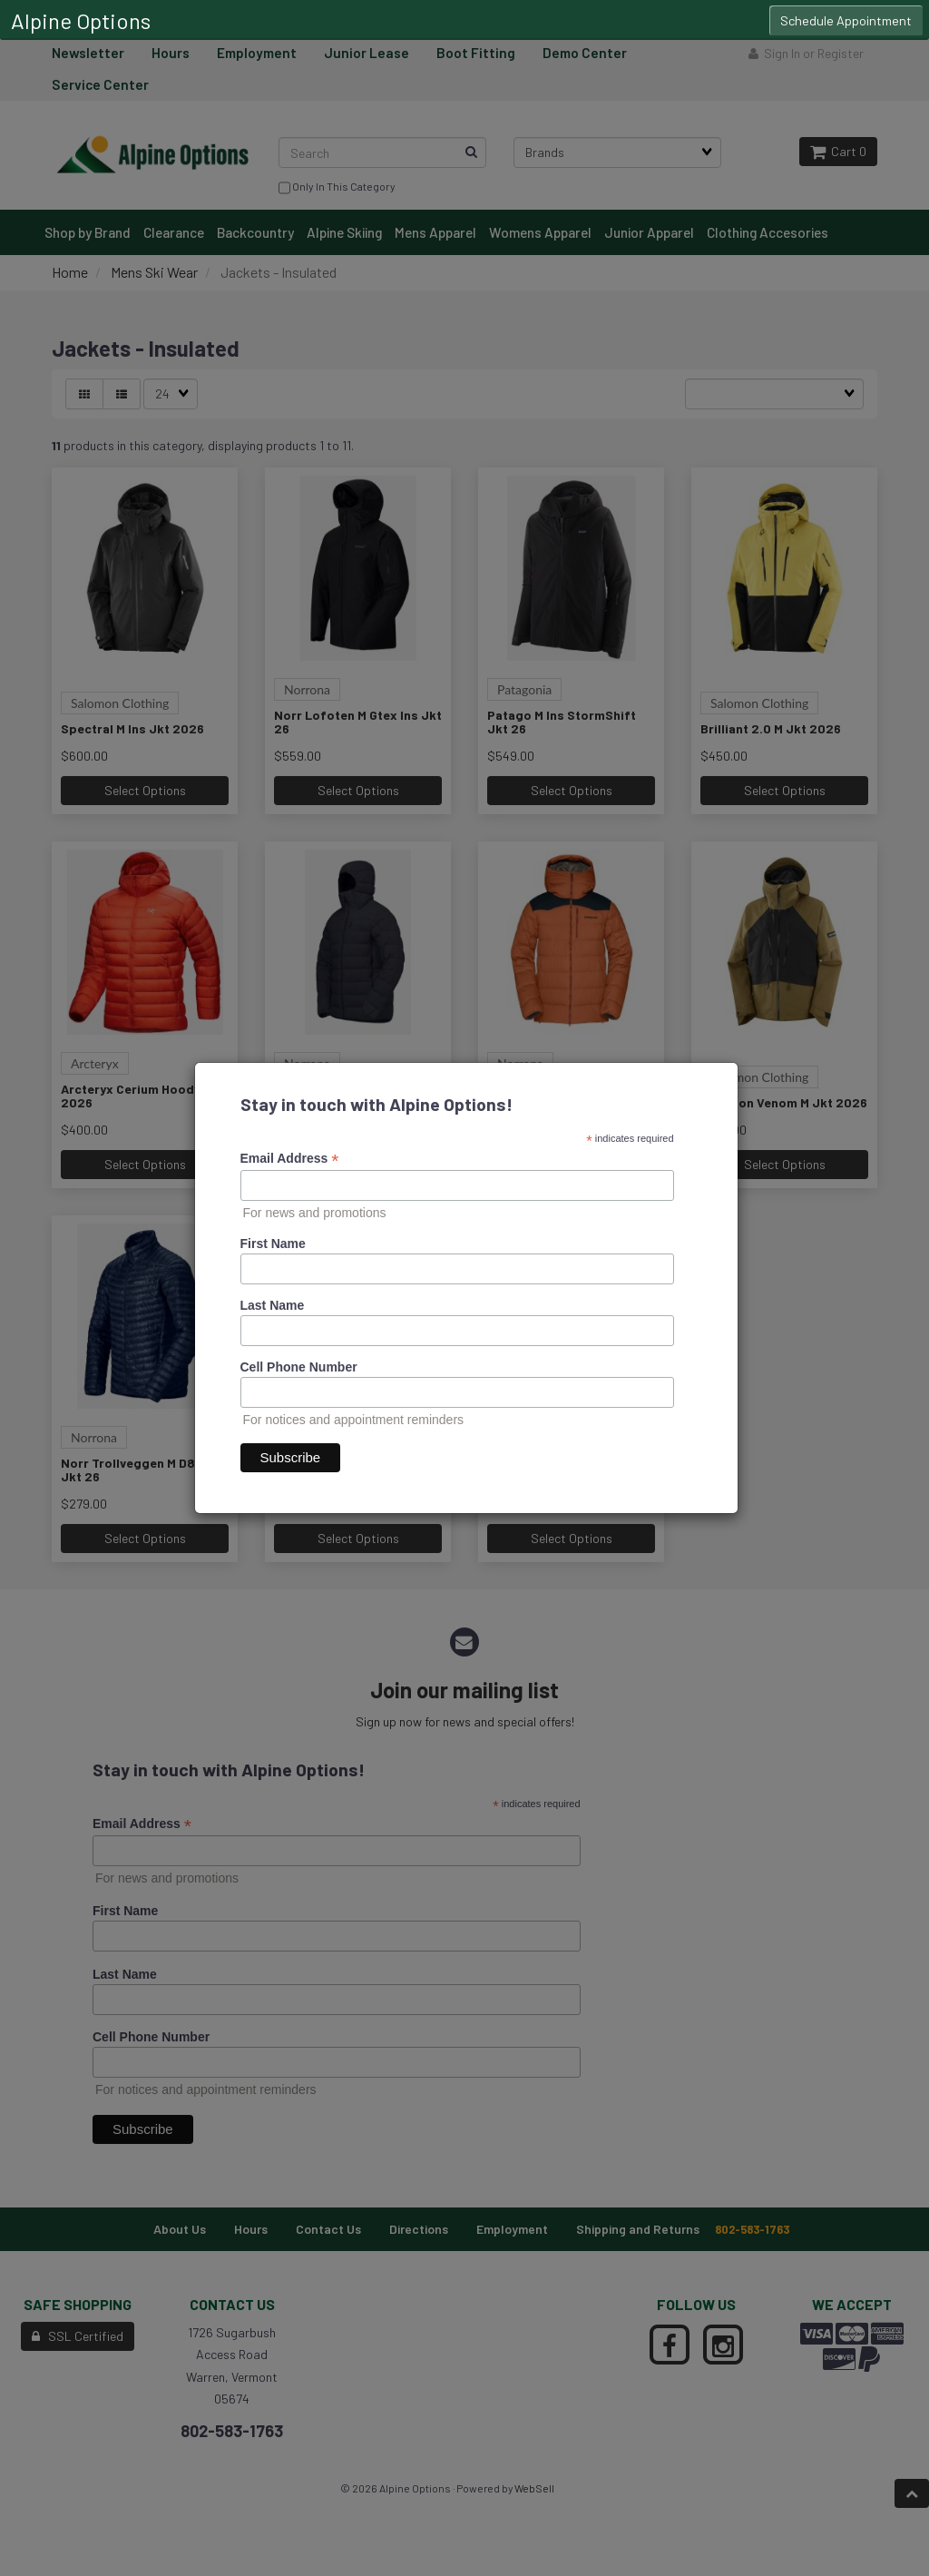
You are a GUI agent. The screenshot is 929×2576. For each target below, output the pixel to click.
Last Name (272, 1305)
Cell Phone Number (298, 1367)
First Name (273, 1243)
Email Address (289, 1158)
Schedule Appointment (846, 20)
